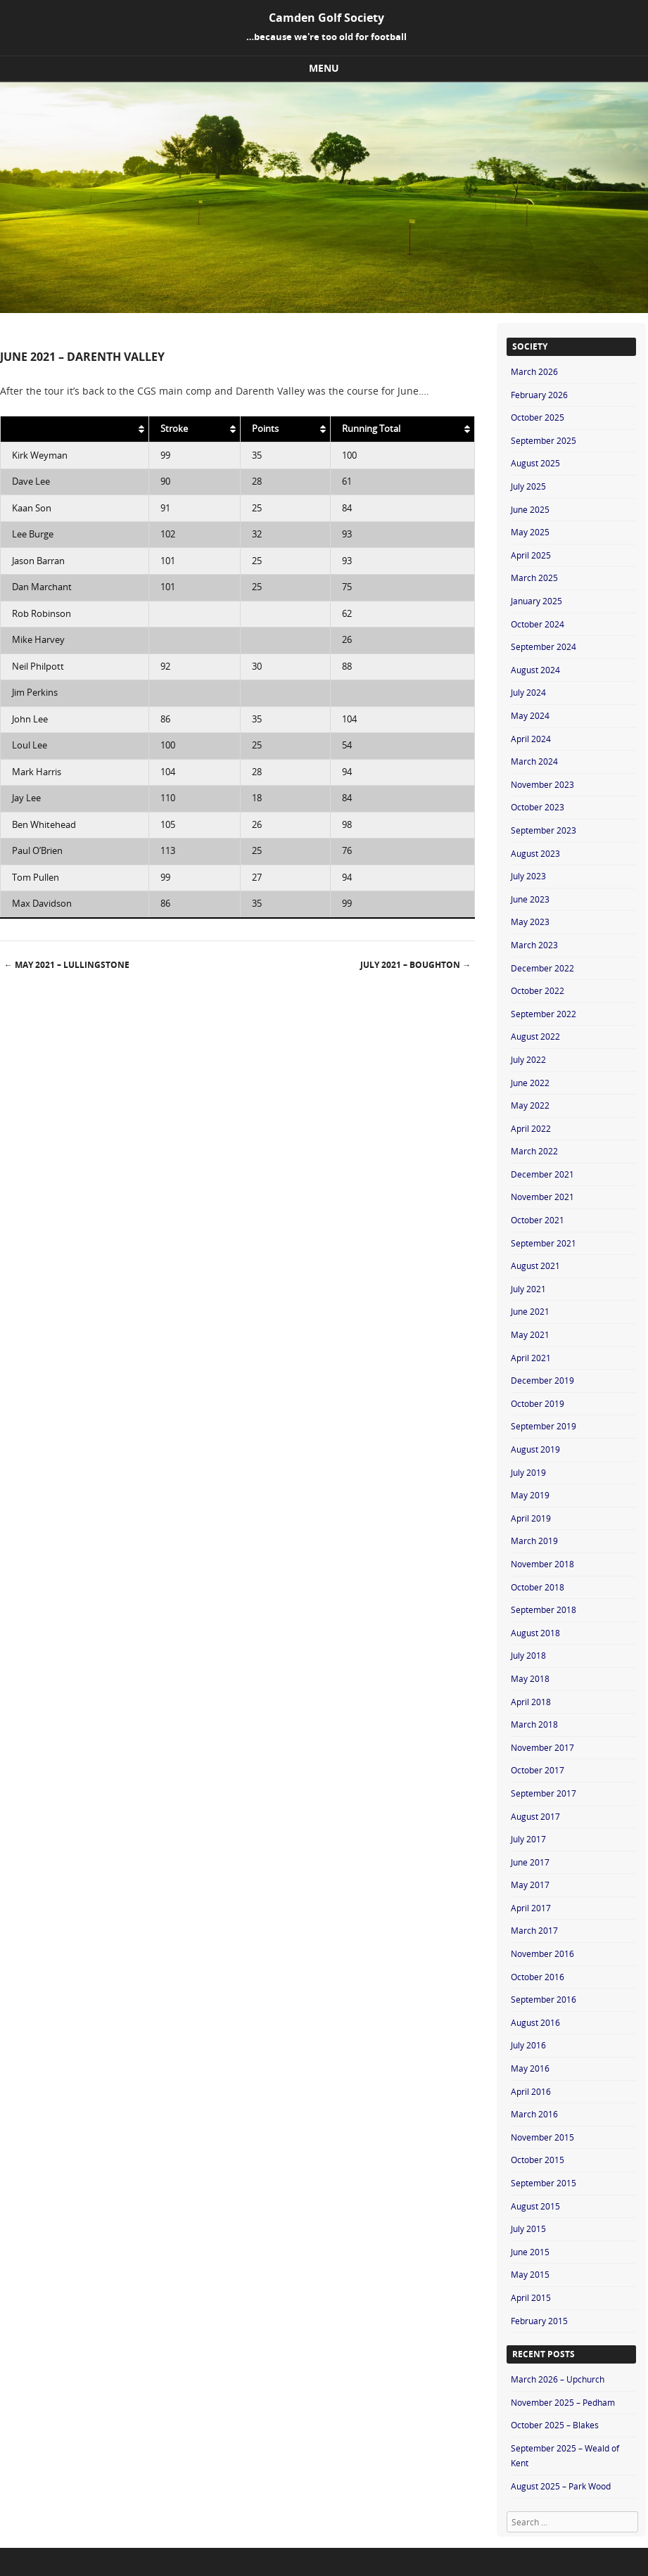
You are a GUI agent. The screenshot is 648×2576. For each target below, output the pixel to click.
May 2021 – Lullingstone (66, 965)
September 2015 (543, 2182)
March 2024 (534, 761)
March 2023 (534, 944)
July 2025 (528, 486)
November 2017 (542, 1747)
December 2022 (542, 968)
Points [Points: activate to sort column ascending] (265, 429)
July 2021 (528, 1288)
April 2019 (531, 1518)
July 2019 (528, 1472)
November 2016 (542, 1953)
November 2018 (542, 1563)
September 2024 (543, 646)
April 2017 (531, 1907)
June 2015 (530, 2251)
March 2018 (534, 1724)
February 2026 (539, 394)
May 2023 (530, 921)
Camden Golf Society (326, 17)
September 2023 (543, 830)
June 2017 (530, 1862)
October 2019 (537, 1403)
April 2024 (531, 738)
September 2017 (543, 1793)
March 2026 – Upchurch (557, 2379)
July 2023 (528, 875)
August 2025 (535, 462)
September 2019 (543, 1426)
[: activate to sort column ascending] (75, 429)
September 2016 (543, 1999)
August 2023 (535, 853)
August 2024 (535, 669)
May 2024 (530, 715)
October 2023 (537, 806)
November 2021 (542, 1196)
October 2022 (537, 990)
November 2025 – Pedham (563, 2402)
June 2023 (530, 899)
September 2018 (543, 1609)
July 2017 (528, 1838)
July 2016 (528, 2045)
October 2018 (537, 1587)
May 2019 (530, 1494)
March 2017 (534, 1930)
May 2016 (530, 2068)
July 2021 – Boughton (415, 965)
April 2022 (531, 1128)
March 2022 (534, 1150)
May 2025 (530, 531)
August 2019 (535, 1449)
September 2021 (543, 1243)
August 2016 (535, 2022)
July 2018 (528, 1655)
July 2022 (528, 1059)
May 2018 (530, 1678)
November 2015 (542, 2137)
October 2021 (537, 1219)
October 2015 (537, 2159)
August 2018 (535, 1632)
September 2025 (543, 440)
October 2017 (537, 1769)
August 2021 (535, 1265)
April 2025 (531, 555)
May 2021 (530, 1334)
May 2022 (530, 1105)
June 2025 (530, 509)
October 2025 (537, 417)
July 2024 (528, 692)
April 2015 (531, 2297)
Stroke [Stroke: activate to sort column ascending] (174, 429)
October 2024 (537, 624)
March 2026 (534, 371)
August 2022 (535, 1036)
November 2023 (542, 784)
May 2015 (530, 2274)
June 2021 (530, 1311)
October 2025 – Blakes (555, 2424)
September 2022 (543, 1013)
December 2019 (542, 1380)
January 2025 (536, 600)
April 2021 (531, 1357)
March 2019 (534, 1540)
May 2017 (530, 1884)
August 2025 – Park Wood (561, 2486)
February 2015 (539, 2320)
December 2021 (542, 1174)
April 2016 (531, 2091)
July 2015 (528, 2228)
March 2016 (534, 2113)
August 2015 (535, 2206)
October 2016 (537, 1976)
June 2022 (530, 1082)
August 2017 (535, 1816)
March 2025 (534, 577)
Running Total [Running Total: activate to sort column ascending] (371, 429)
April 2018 (531, 1701)
